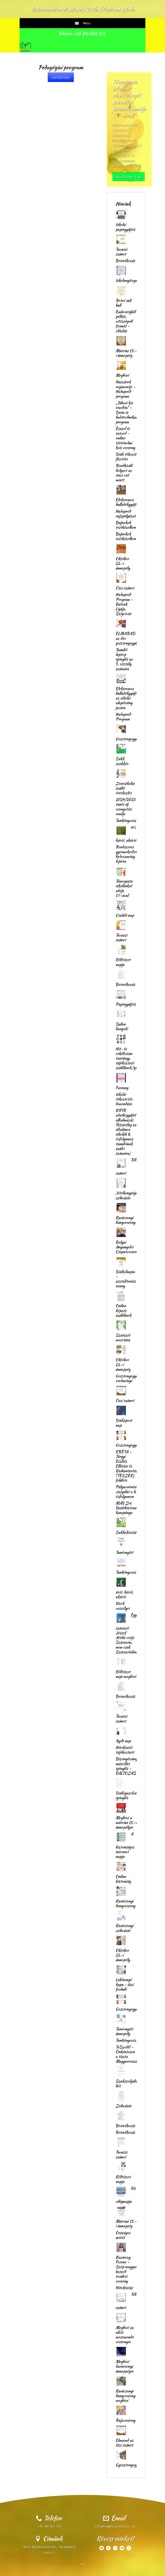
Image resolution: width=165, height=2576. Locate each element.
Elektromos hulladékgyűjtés (128, 502)
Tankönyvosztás (128, 820)
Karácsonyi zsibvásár (124, 1928)
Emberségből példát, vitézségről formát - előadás (125, 321)
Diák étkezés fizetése (126, 456)
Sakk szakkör (122, 761)
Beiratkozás (125, 260)
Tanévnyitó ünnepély (124, 2031)
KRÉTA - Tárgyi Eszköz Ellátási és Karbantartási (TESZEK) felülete (127, 1466)
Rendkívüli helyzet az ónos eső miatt (124, 473)
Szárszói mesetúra (123, 1337)
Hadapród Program (123, 716)
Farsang (122, 1088)
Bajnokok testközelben (126, 525)
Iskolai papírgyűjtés (125, 227)
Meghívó (122, 375)
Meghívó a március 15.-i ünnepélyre (126, 1822)
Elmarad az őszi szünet (124, 2442)
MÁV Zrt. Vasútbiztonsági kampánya (128, 1507)
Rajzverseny (125, 2420)
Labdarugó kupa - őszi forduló (124, 1984)
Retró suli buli (123, 302)
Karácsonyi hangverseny (125, 1220)
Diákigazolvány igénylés (128, 1795)
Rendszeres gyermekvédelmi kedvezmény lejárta (128, 854)
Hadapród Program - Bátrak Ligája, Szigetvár (124, 604)
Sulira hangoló (122, 1026)
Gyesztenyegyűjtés (130, 2465)
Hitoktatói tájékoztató (125, 1750)
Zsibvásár (123, 2106)
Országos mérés (123, 2235)
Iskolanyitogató (128, 280)
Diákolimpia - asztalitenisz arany (126, 1279)
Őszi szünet (125, 588)
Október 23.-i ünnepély (123, 563)
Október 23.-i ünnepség (123, 1364)
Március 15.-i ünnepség (126, 353)
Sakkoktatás (126, 1532)
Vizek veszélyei (123, 1605)
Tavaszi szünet (121, 251)
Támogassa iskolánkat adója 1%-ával (124, 888)
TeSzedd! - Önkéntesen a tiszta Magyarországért (129, 2054)
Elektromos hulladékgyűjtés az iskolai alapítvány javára (128, 698)
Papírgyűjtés (126, 1004)
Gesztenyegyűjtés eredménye (129, 1378)
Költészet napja (123, 962)
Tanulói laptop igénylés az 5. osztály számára (124, 659)
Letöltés (61, 77)
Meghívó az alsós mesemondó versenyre (125, 2335)
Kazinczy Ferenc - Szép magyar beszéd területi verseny (126, 2269)
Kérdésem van (128, 176)
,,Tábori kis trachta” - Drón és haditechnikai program (126, 412)
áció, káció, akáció (124, 1594)
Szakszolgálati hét (127, 2083)
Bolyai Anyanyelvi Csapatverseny (127, 1247)
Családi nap (125, 915)
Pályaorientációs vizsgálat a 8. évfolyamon (129, 1491)
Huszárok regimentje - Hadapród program (125, 389)
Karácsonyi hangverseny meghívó (125, 2395)
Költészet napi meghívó (126, 1674)
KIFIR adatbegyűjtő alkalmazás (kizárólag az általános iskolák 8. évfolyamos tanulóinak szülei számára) (126, 1131)
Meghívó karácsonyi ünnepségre (124, 2366)
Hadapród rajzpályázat (126, 513)
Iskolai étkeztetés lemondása (124, 1099)
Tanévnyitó (124, 1552)
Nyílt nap (123, 1741)
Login (82, 2564)
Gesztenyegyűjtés (129, 739)
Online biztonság (123, 1879)
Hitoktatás (124, 2288)
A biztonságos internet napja (125, 1845)
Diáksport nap (124, 1422)
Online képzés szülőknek (123, 1310)
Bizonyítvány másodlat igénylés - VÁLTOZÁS (126, 1766)
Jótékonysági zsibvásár (126, 1195)
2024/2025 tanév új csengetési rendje (126, 807)
